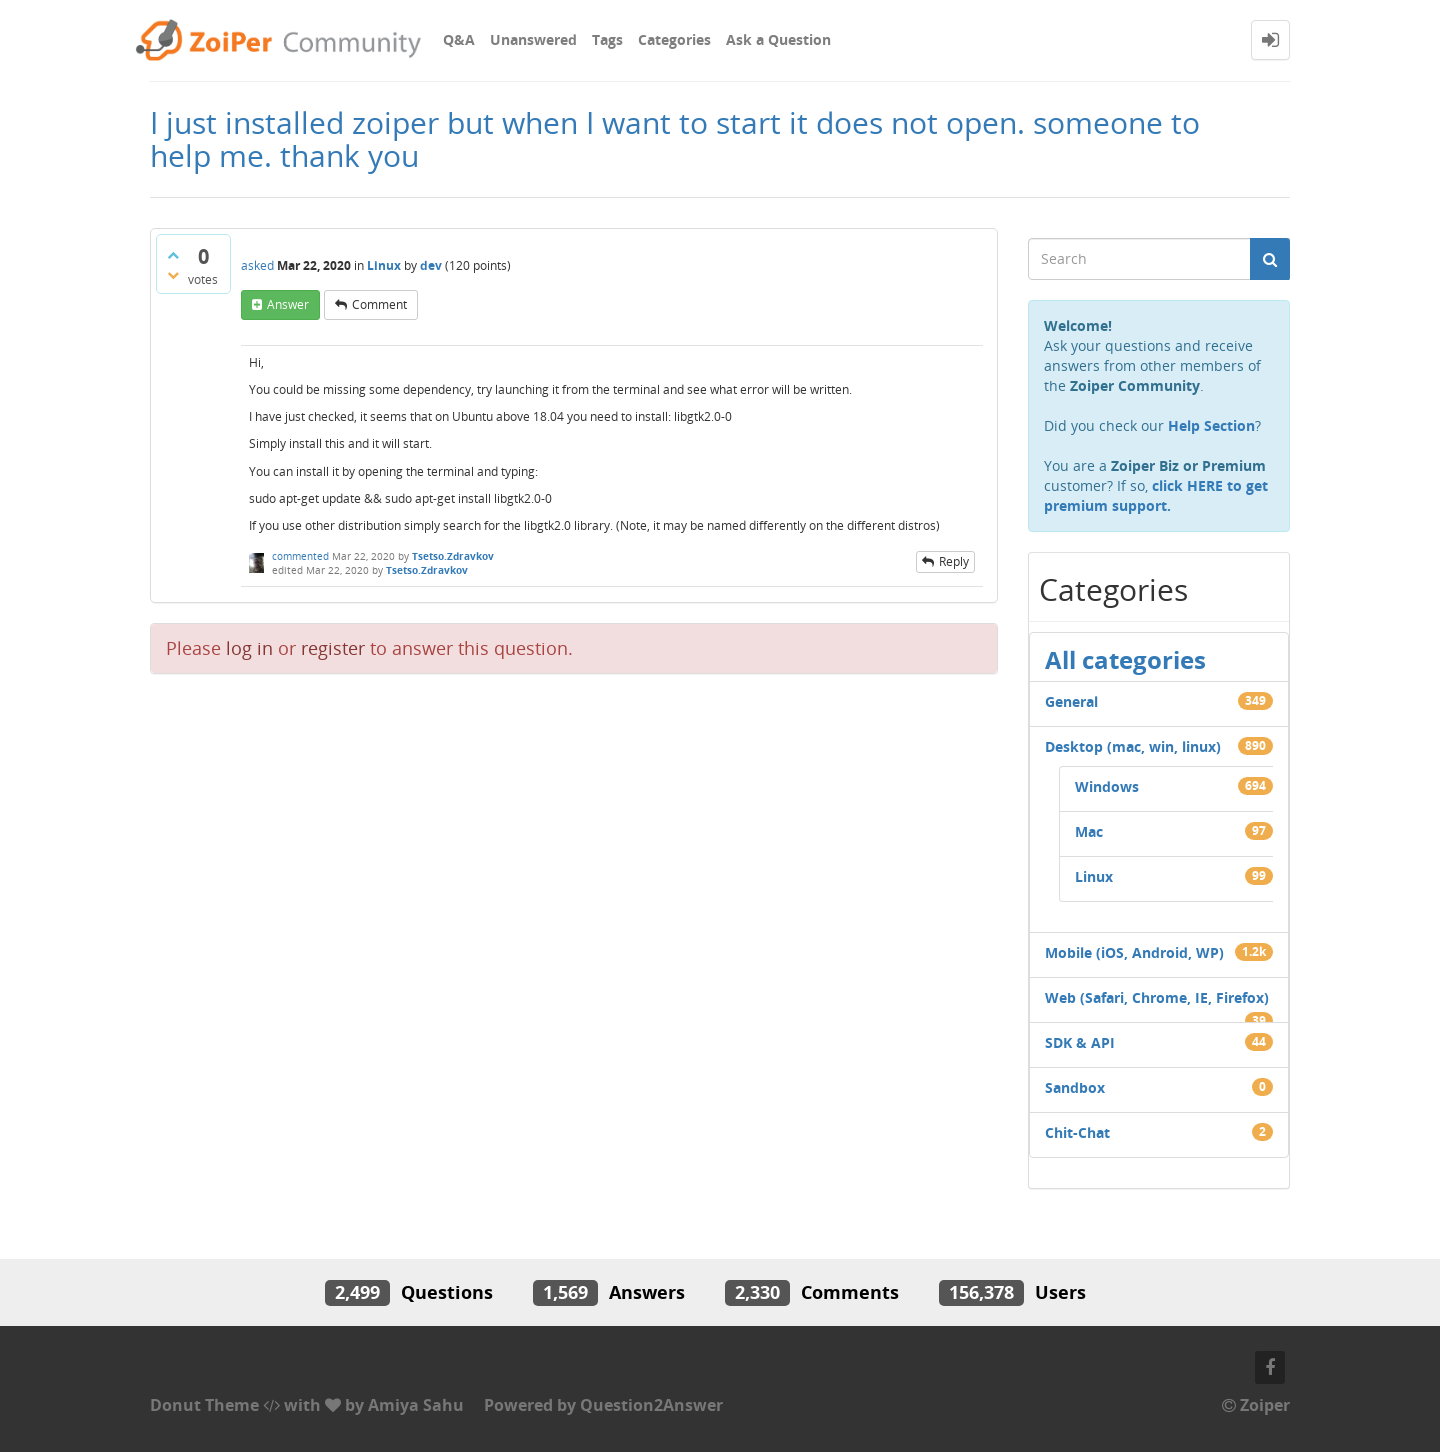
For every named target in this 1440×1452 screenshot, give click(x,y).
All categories (1125, 659)
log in (249, 648)
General (1071, 701)
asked (257, 265)
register (333, 648)
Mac (1089, 831)
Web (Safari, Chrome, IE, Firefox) (1157, 997)
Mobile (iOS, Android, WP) (1134, 952)
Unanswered (533, 39)
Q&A (459, 39)
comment (379, 304)
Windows (1107, 786)
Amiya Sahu (416, 1405)
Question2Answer (651, 1405)
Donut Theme (204, 1405)
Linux (384, 265)
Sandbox (1075, 1087)
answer (288, 304)
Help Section (1211, 425)
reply (954, 561)
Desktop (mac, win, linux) (1133, 746)
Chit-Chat (1077, 1132)
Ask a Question (778, 39)
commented (300, 556)
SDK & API (1080, 1042)
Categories (674, 39)
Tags (607, 39)
